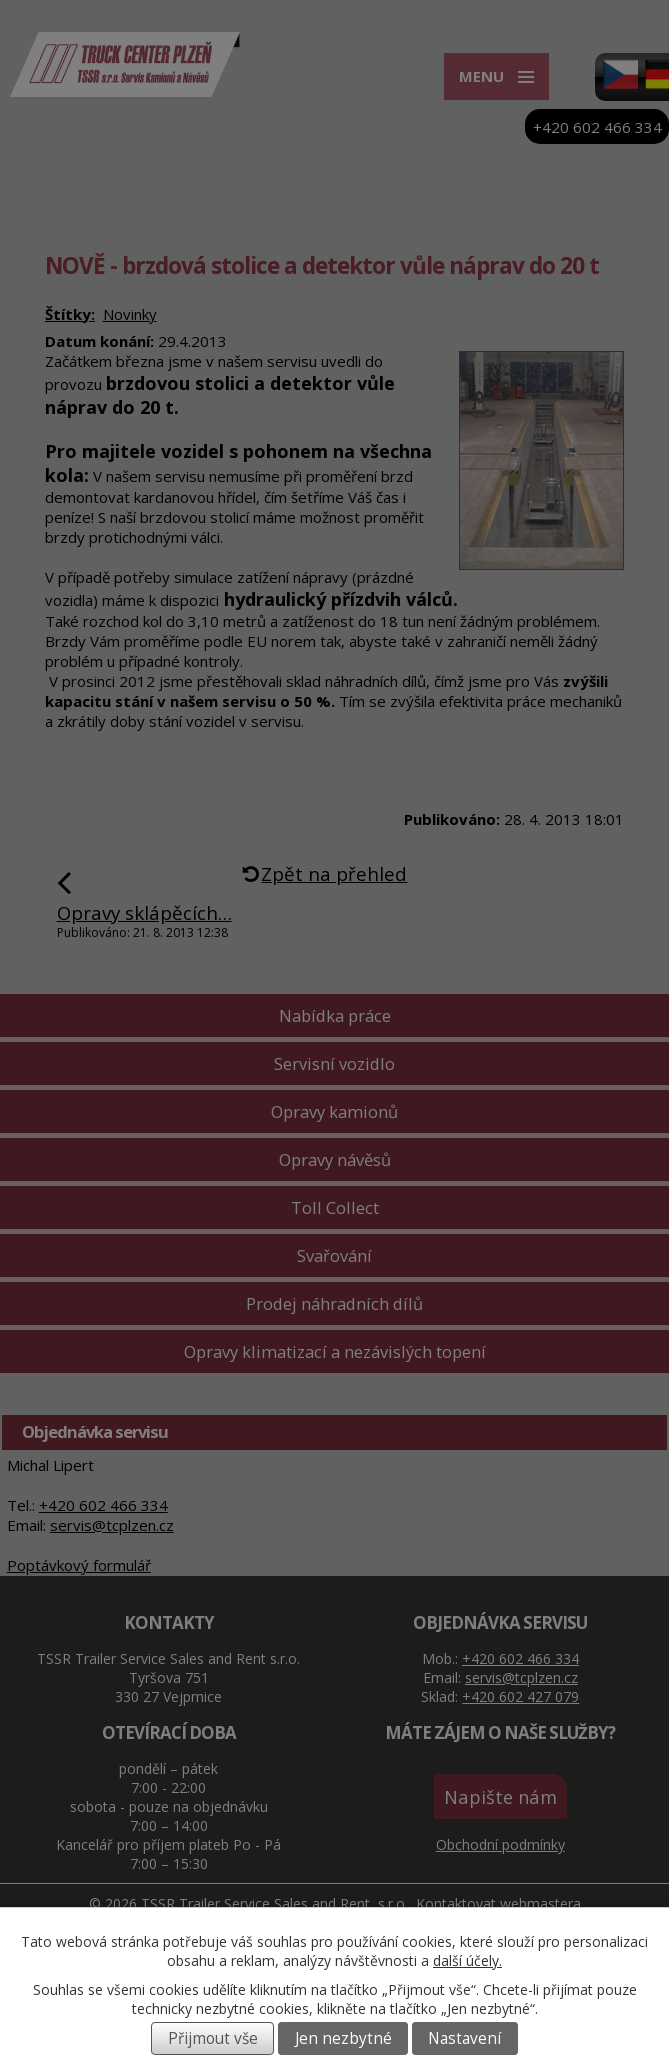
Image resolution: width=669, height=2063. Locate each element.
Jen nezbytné (343, 2038)
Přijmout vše (213, 2038)
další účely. (467, 1960)
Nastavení (464, 2038)
